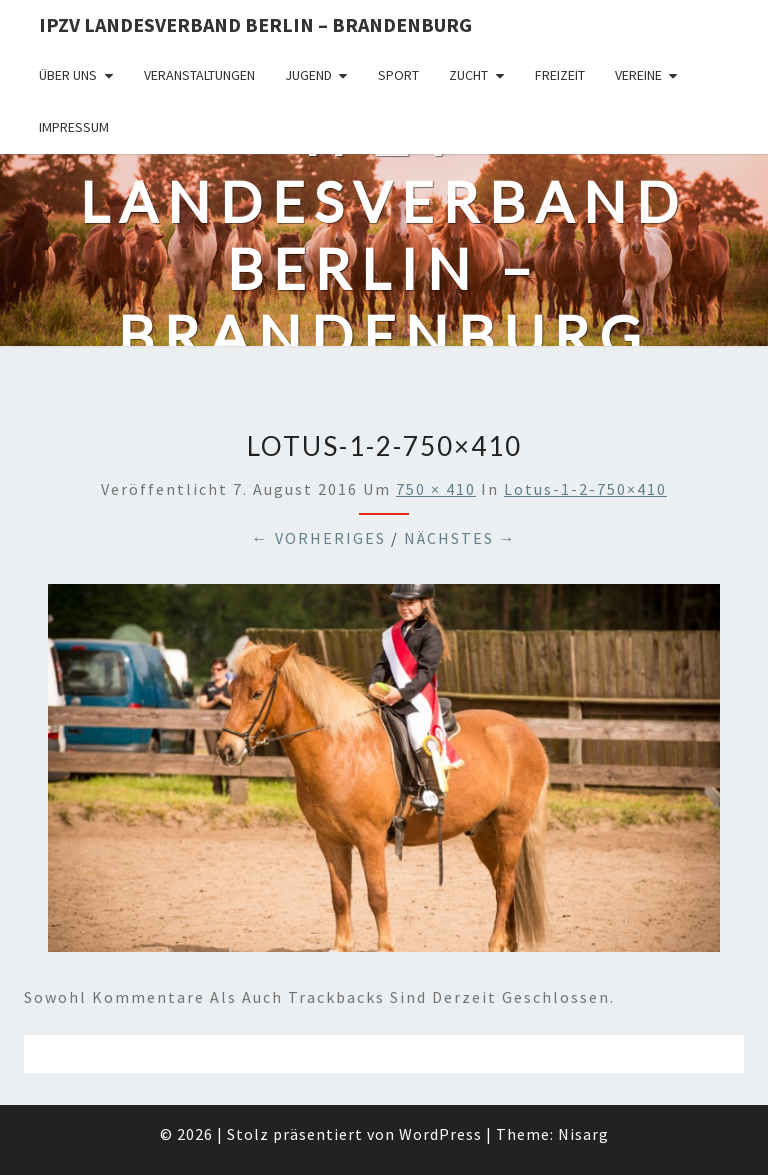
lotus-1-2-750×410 (585, 489)
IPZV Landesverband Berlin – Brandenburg (255, 24)
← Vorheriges (319, 538)
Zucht (468, 75)
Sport (398, 75)
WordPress (440, 1134)
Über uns (68, 75)
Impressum (74, 127)
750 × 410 (436, 489)
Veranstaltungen (199, 75)
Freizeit (560, 75)
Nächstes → (460, 538)
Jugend (308, 75)
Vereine (638, 75)
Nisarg (583, 1134)
